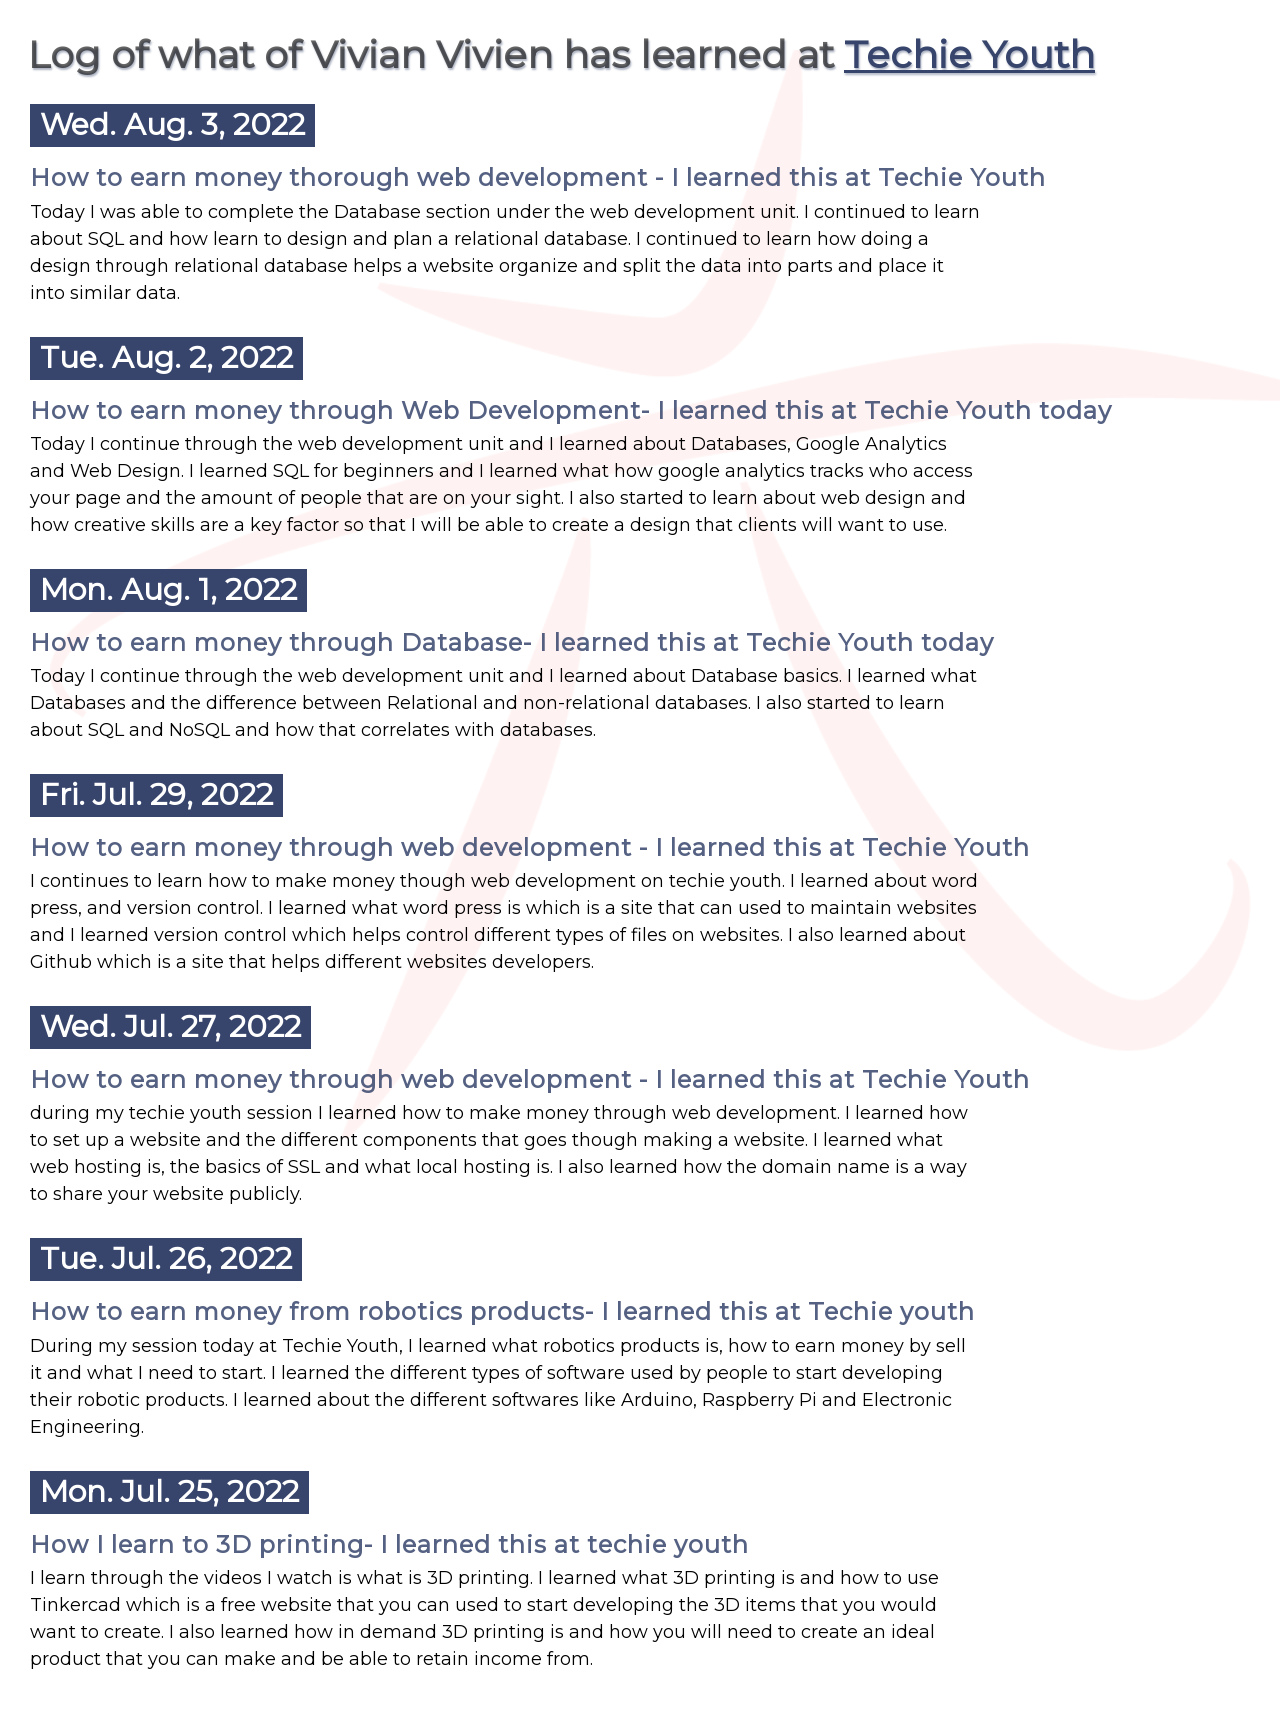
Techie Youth (969, 54)
